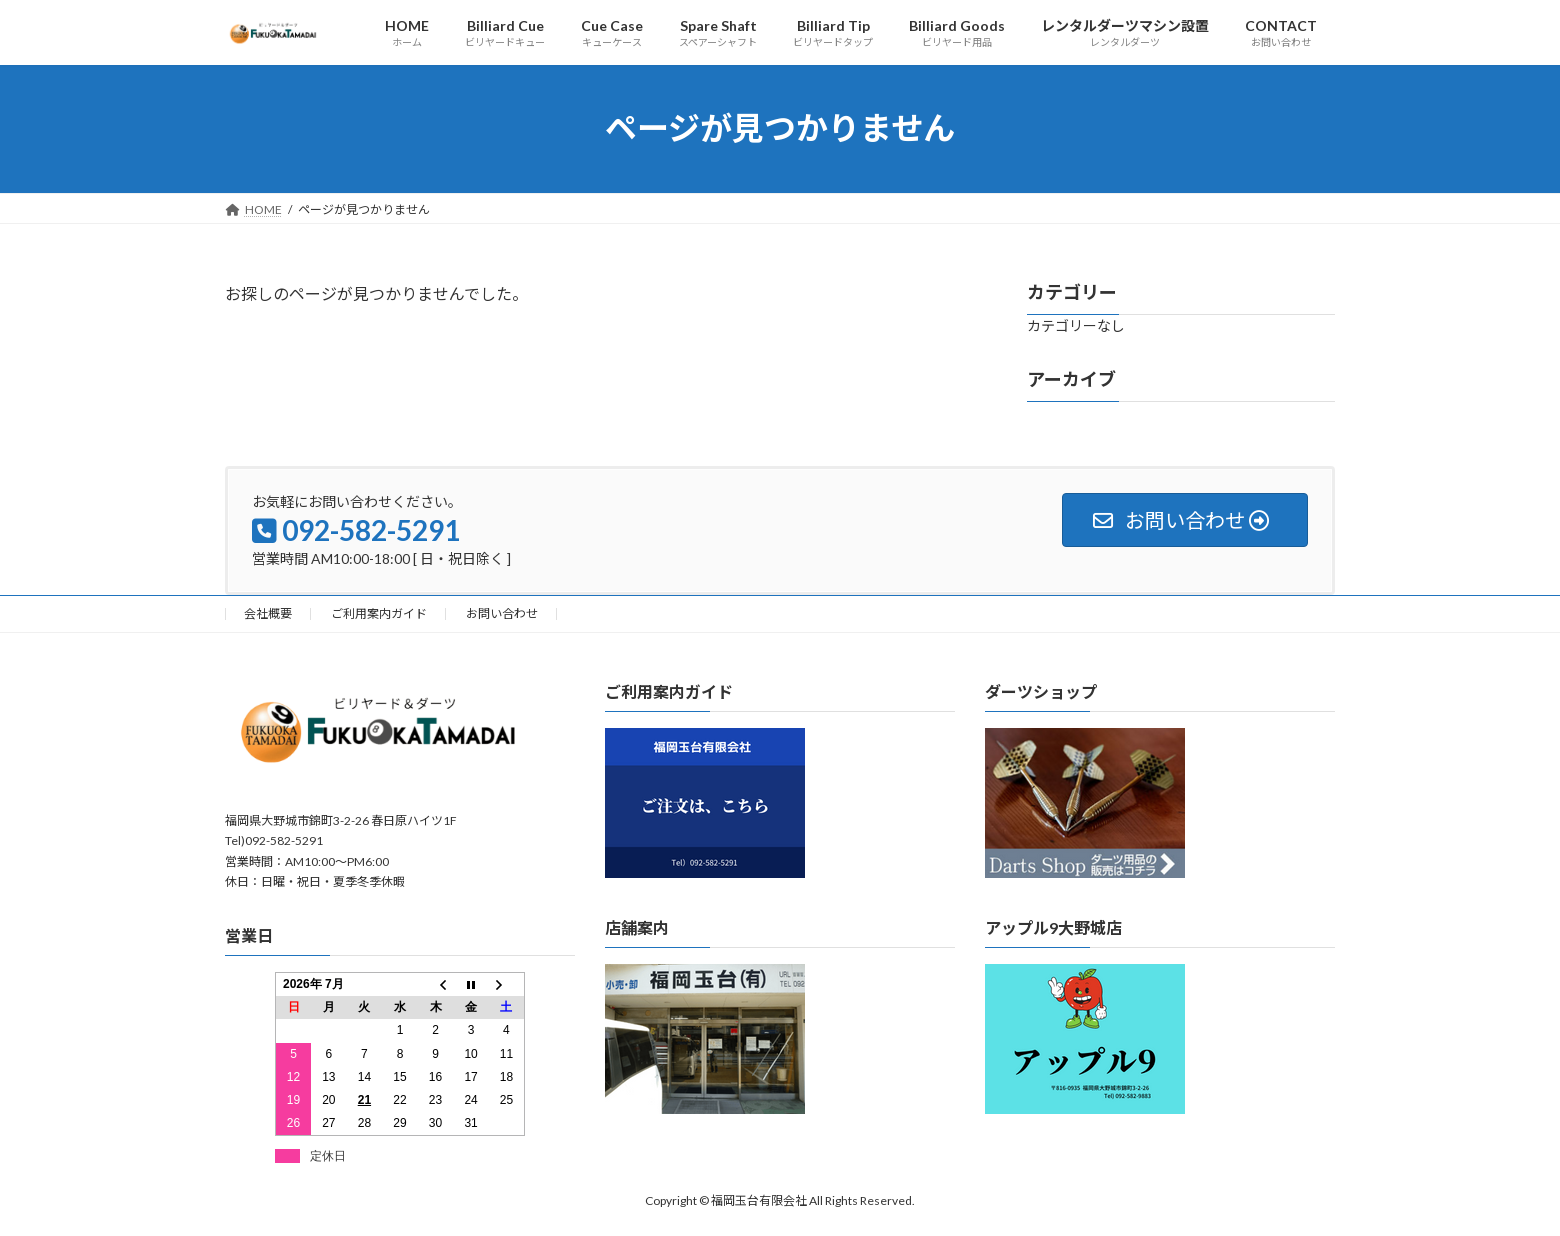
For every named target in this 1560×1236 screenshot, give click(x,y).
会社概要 (268, 613)
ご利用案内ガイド (379, 613)
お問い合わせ (502, 613)
